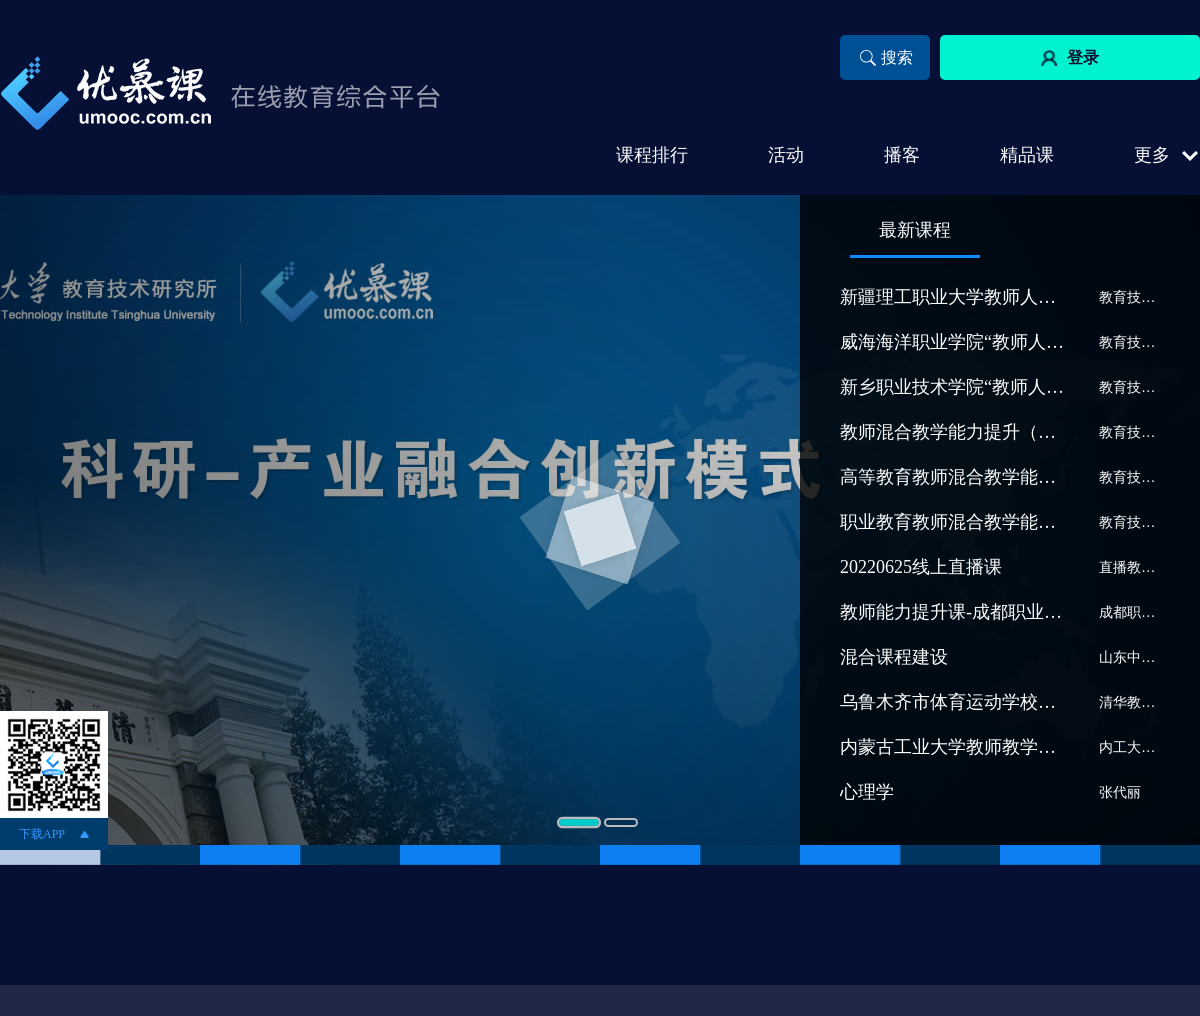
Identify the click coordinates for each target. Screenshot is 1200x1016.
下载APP (42, 834)
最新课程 (915, 230)
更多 (1152, 155)
